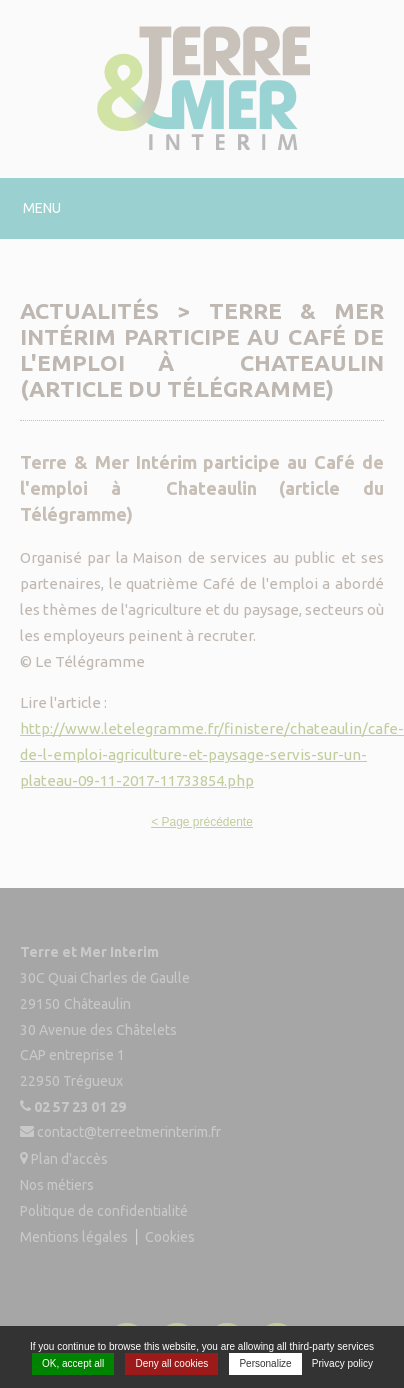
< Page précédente (202, 822)
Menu (42, 208)
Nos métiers (57, 1185)
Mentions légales (74, 1236)
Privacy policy (342, 1363)
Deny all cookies (171, 1363)
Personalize (265, 1363)
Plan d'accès (69, 1159)
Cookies (170, 1236)
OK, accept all (73, 1363)
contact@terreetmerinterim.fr (129, 1133)
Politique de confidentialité (104, 1211)
